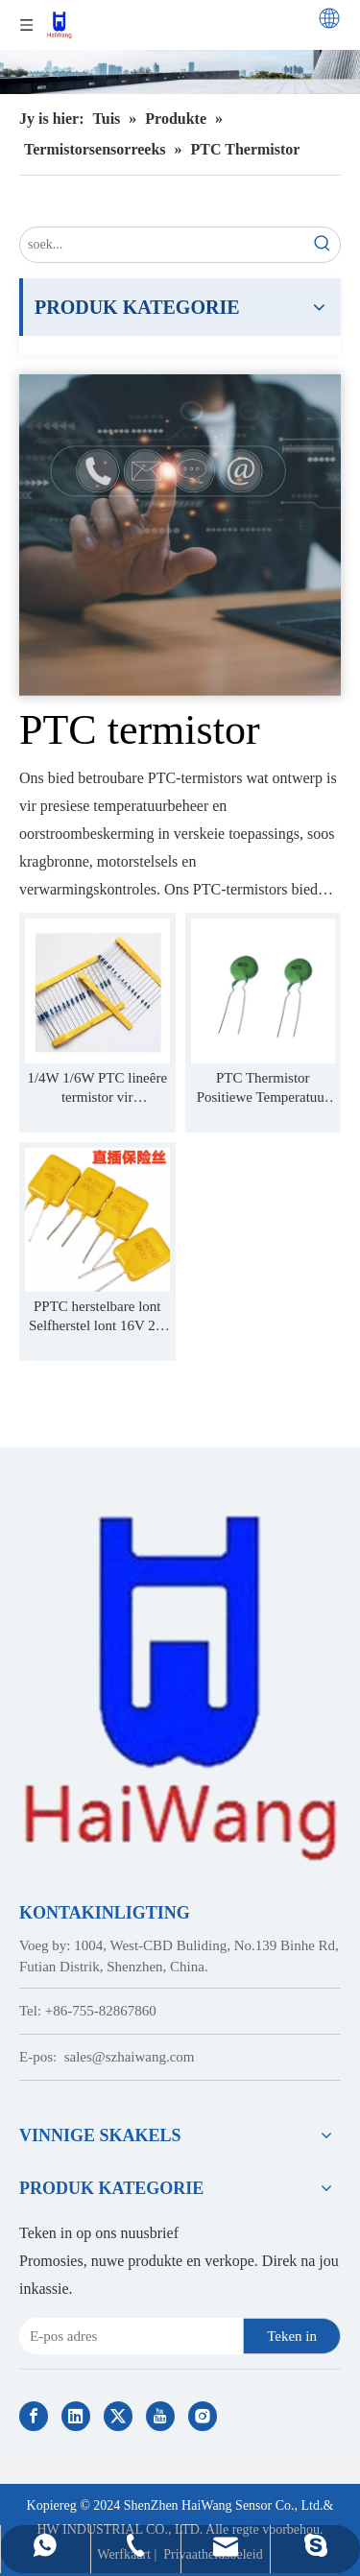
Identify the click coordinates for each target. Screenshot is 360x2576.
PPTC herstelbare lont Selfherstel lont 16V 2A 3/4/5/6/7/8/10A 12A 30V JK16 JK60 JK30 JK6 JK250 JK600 (97, 1317)
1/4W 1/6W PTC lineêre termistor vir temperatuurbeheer (97, 1088)
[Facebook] (33, 2416)
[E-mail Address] (127, 2336)
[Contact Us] (180, 535)
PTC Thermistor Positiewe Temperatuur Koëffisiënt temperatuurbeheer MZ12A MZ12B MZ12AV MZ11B (263, 1088)
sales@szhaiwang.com (129, 2056)
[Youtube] (160, 2416)
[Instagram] (202, 2416)
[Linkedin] (75, 2416)
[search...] (162, 244)
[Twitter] (118, 2416)
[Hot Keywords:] (322, 244)
